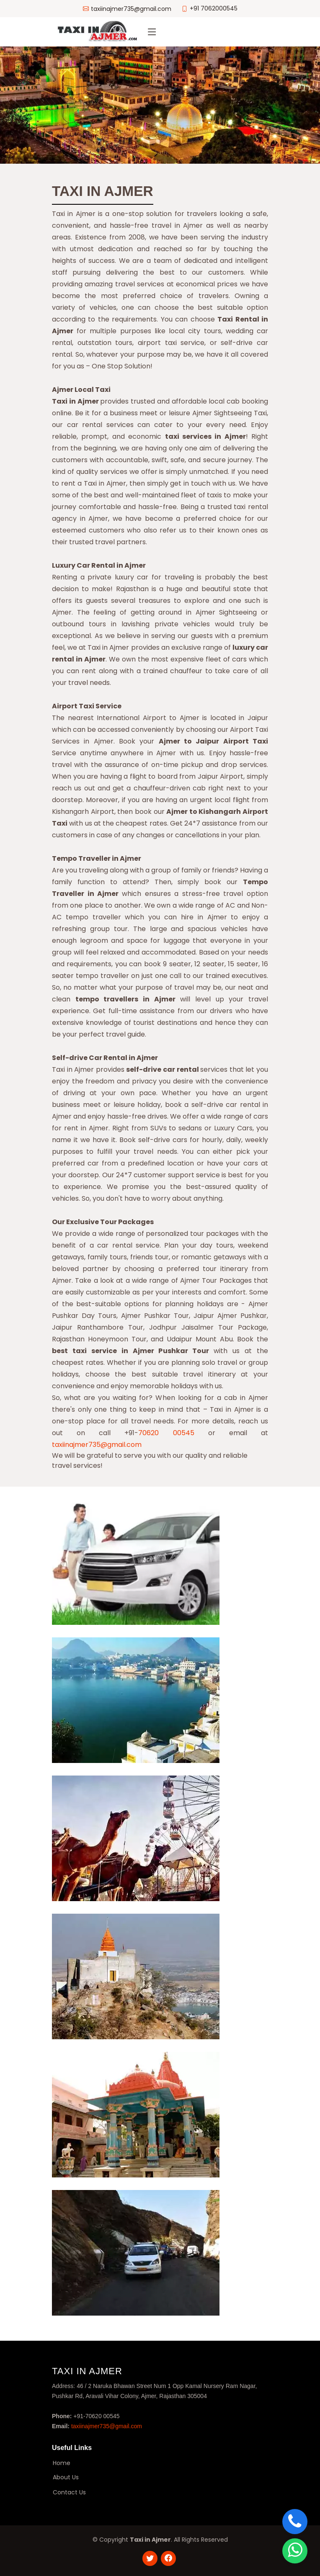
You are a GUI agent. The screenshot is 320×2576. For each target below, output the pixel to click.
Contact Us (69, 2492)
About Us (66, 2477)
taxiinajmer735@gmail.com (97, 1444)
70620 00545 (166, 1433)
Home (61, 2463)
